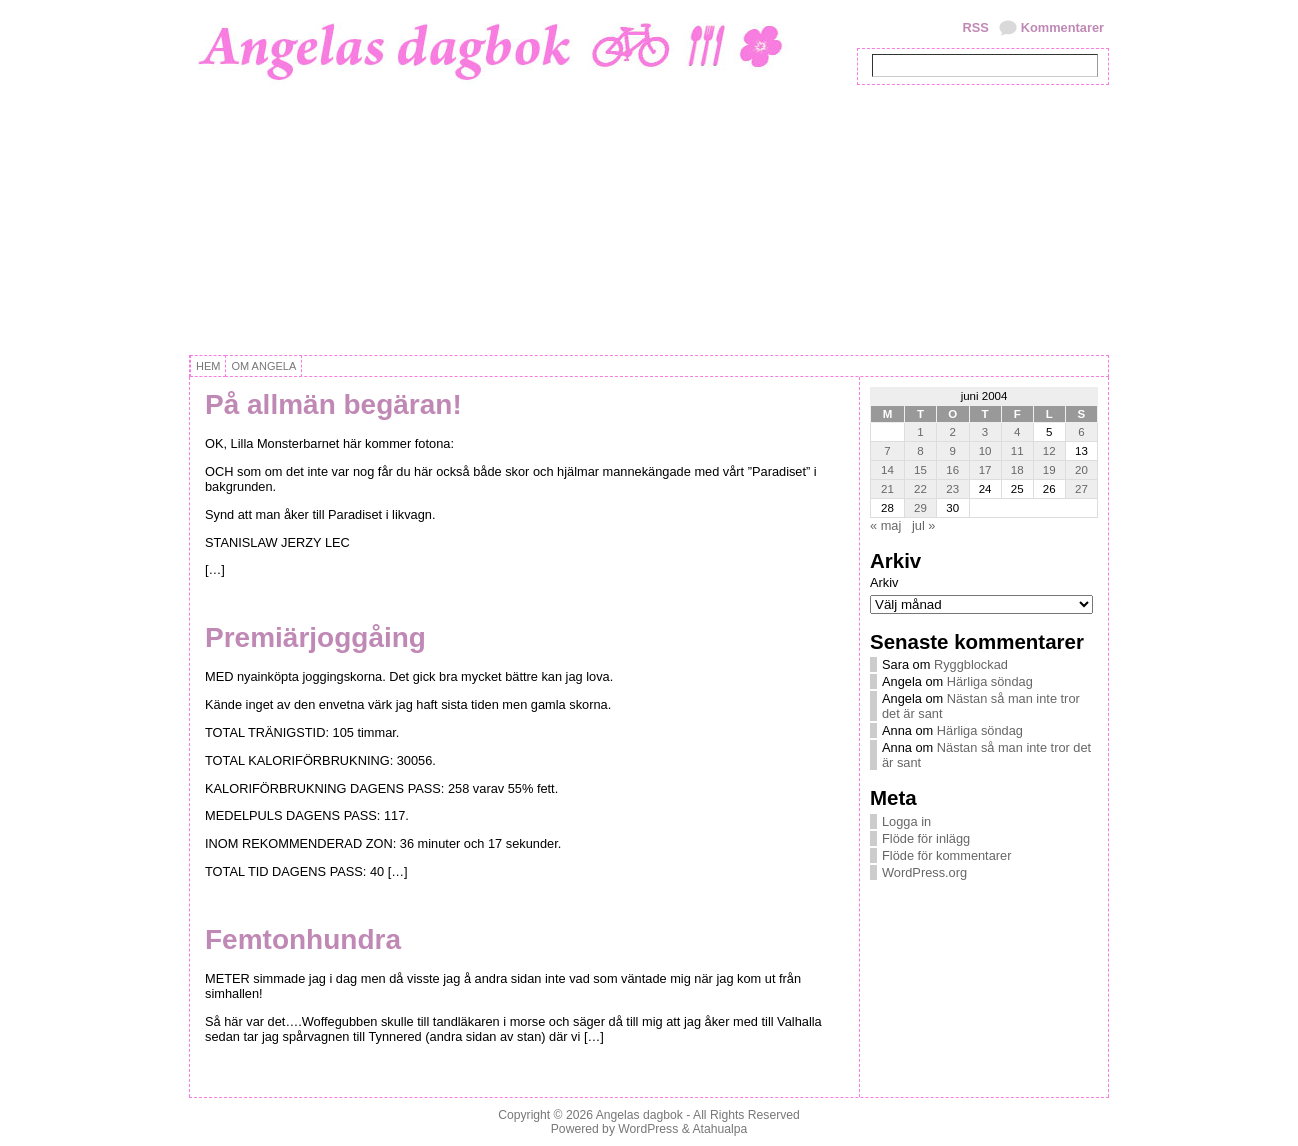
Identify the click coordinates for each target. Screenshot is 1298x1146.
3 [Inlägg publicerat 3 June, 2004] (985, 432)
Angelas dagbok (639, 1115)
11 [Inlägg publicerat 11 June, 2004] (1017, 451)
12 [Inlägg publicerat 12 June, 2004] (1049, 451)
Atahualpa (719, 1129)
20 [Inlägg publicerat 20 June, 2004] (1081, 470)
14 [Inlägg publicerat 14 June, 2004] (887, 470)
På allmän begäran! (333, 404)
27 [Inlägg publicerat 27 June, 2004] (1081, 489)
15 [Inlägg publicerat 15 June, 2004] (920, 470)
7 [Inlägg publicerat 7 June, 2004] (887, 451)
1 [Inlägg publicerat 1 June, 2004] (920, 432)
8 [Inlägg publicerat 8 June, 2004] (920, 451)
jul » (923, 525)
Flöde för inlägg (926, 838)
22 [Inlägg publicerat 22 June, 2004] (920, 489)
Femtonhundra (303, 939)
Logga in (906, 821)
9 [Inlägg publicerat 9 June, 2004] (953, 451)
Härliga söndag (990, 681)
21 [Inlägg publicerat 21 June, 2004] (887, 489)
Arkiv (884, 582)
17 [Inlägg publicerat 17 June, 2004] (985, 470)
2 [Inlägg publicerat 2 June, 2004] (953, 432)
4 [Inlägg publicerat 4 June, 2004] (1017, 432)
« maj (885, 525)
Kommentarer (1062, 27)
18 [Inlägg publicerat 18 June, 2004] (1017, 470)
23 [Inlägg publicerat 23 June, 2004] (952, 489)
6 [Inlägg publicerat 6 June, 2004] (1081, 432)
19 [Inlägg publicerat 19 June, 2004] (1049, 470)
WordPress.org (924, 872)
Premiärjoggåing (315, 637)
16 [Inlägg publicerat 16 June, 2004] (952, 470)
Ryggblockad (971, 664)
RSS (975, 27)
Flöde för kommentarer (946, 855)
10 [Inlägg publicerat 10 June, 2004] (985, 451)
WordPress (648, 1129)
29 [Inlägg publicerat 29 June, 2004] (920, 508)
